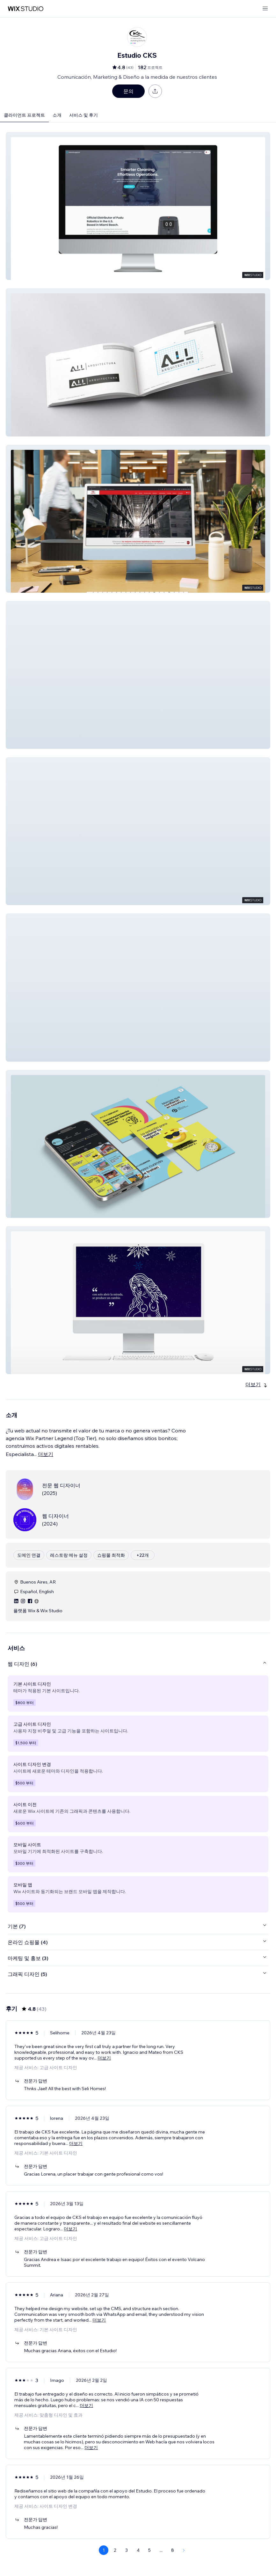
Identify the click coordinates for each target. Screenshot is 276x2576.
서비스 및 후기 (83, 115)
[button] (138, 206)
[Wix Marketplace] (25, 8)
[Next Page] (184, 2550)
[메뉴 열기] (265, 8)
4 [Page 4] (138, 2550)
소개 (57, 115)
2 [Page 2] (115, 2550)
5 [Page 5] (149, 2550)
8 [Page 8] (172, 2550)
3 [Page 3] (126, 2550)
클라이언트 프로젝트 (24, 115)
